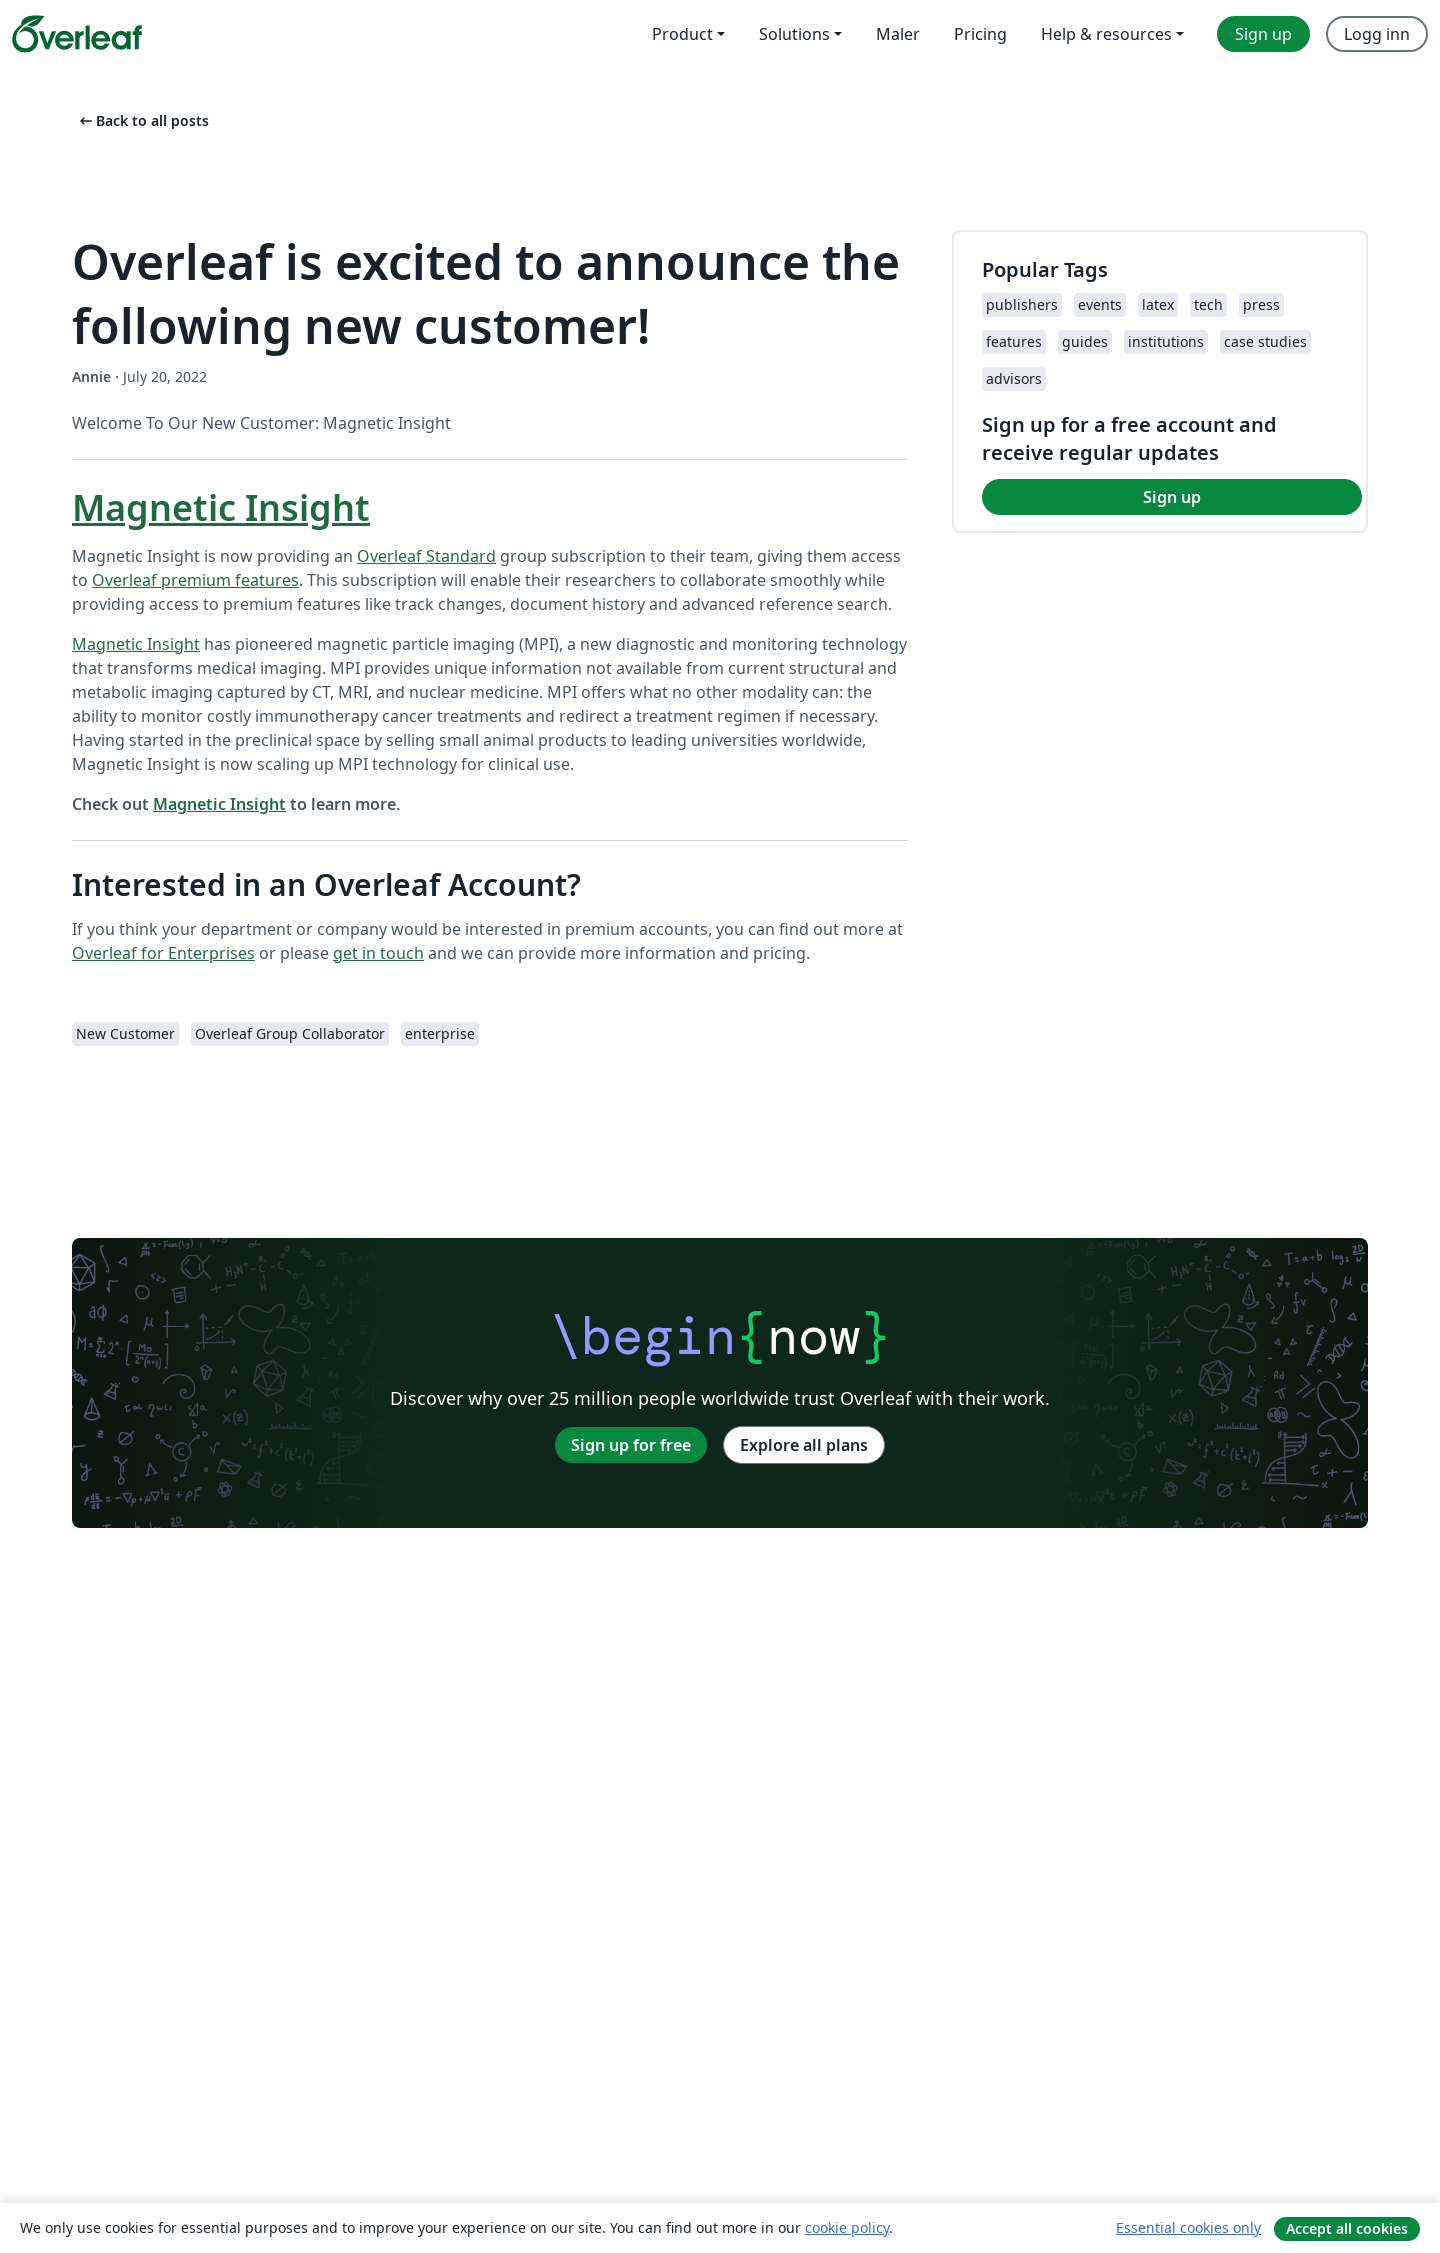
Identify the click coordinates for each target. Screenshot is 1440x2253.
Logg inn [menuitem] (1377, 34)
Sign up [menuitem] (1263, 34)
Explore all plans (804, 1445)
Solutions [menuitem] (794, 34)
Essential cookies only (1188, 2227)
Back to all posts (142, 120)
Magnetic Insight (221, 507)
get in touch (378, 953)
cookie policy (847, 2227)
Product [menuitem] (682, 34)
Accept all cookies (1347, 2228)
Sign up (1172, 497)
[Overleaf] (77, 34)
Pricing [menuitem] (980, 34)
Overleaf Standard (426, 556)
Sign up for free (631, 1445)
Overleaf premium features (195, 580)
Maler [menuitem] (898, 34)
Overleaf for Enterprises (163, 953)
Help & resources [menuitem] (1106, 34)
